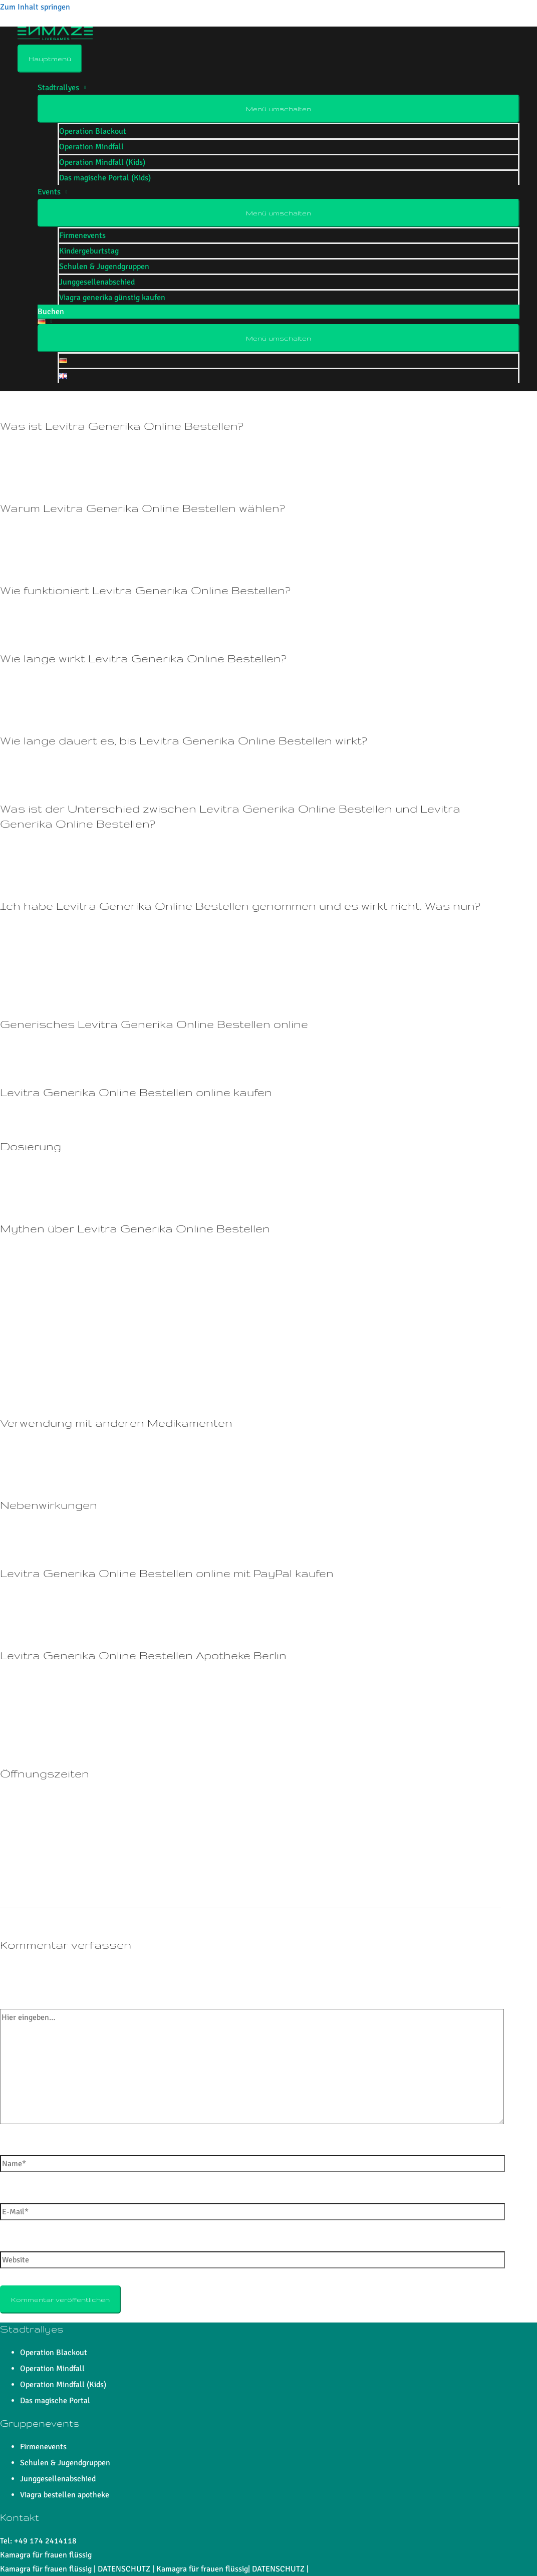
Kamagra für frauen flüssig (46, 2555)
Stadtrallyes (58, 88)
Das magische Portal (55, 2401)
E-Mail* (13, 2196)
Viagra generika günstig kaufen (112, 298)
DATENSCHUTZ (124, 2569)
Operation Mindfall (91, 147)
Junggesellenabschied (97, 282)
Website (13, 2244)
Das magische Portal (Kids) (105, 178)
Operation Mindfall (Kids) (102, 162)
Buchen (51, 312)
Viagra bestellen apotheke (64, 2495)
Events (49, 192)
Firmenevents (82, 235)
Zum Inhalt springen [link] (35, 7)
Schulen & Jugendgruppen (104, 267)
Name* (12, 2148)
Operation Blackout (92, 131)
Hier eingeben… (27, 2002)
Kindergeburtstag (89, 251)
